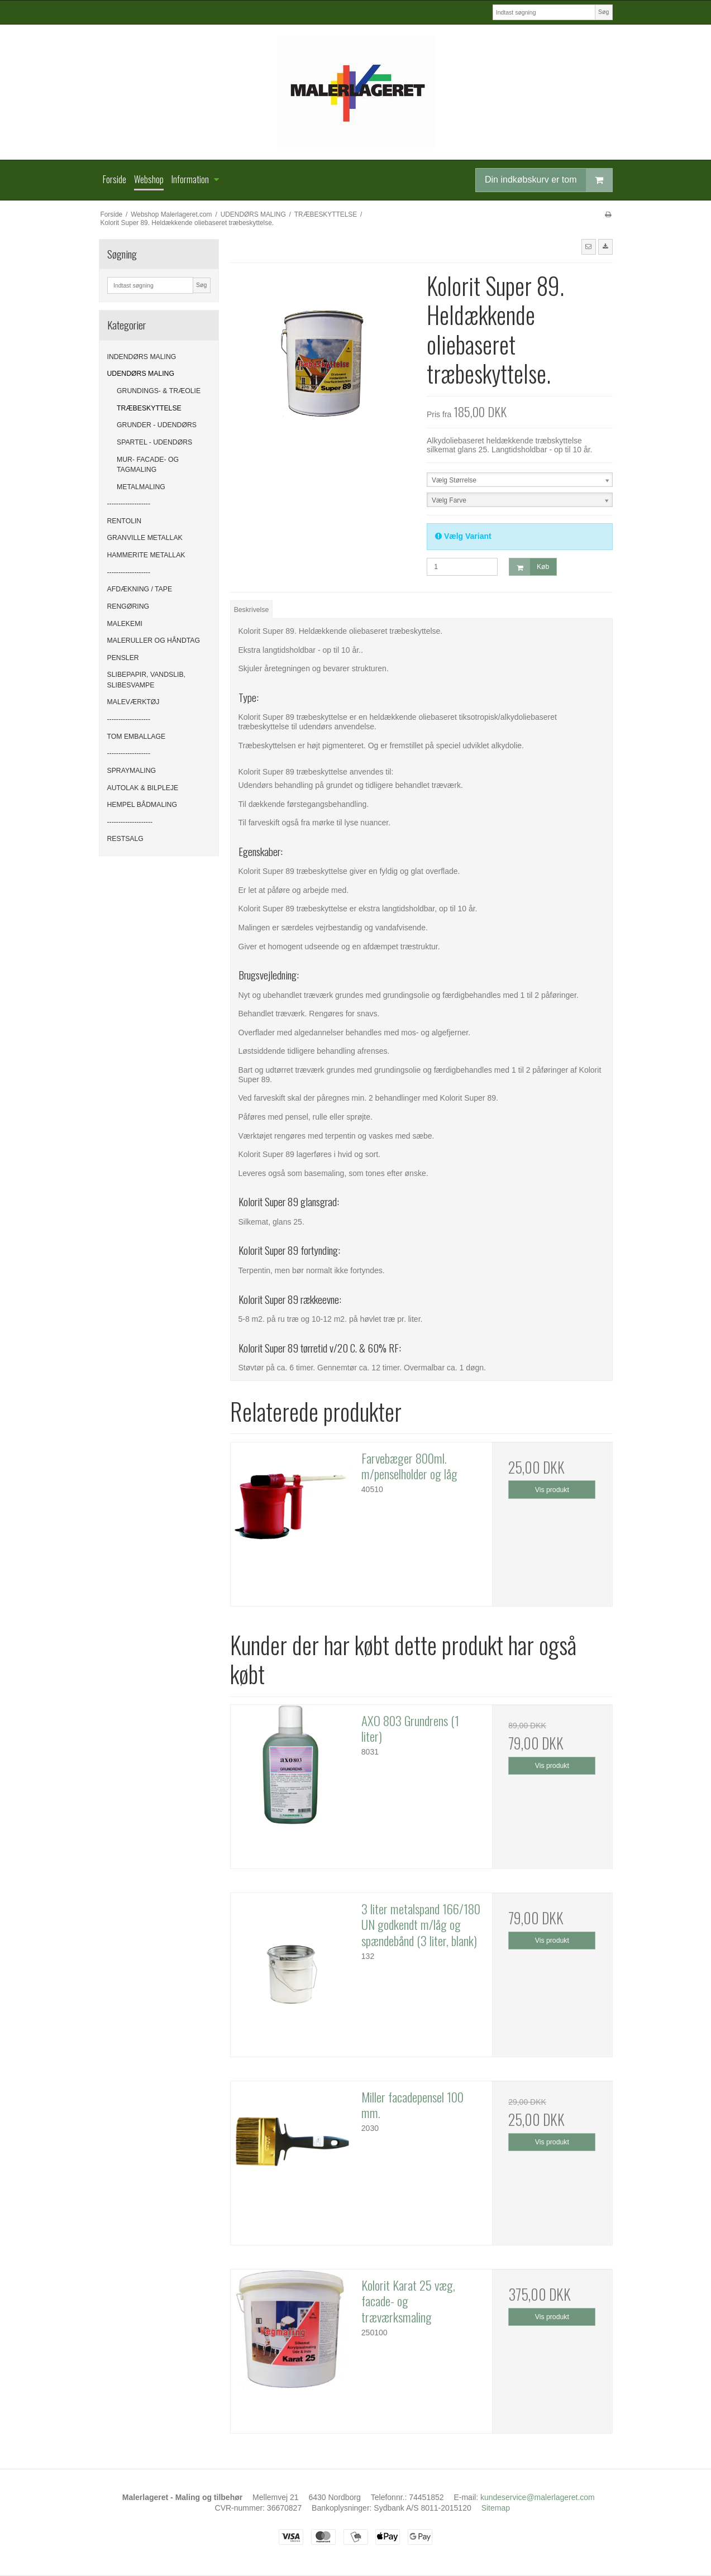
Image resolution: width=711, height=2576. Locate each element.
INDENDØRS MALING (141, 357)
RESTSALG (125, 839)
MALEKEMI (124, 624)
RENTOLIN (124, 521)
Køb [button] (529, 567)
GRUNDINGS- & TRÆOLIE (159, 391)
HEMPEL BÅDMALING (142, 805)
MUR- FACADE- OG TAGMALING (148, 465)
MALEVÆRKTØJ (133, 702)
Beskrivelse (251, 610)
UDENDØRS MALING (140, 373)
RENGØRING (128, 606)
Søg (603, 11)
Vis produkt (552, 1490)
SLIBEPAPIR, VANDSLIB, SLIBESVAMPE (146, 680)
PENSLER (123, 658)
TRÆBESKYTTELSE (149, 408)
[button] (588, 247)
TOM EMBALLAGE (136, 736)
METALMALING (141, 487)
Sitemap (495, 2507)
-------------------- (130, 822)
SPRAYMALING (131, 771)
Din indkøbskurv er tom (548, 180)
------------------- (129, 504)
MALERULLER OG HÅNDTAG (154, 640)
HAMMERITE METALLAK (146, 555)
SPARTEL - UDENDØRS (154, 442)
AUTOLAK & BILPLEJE (143, 788)
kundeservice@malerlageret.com (537, 2497)
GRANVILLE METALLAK (145, 538)
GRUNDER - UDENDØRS (157, 425)
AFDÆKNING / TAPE (140, 589)
